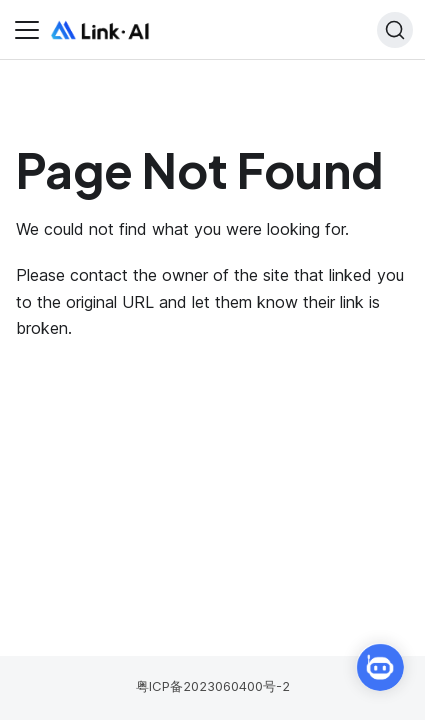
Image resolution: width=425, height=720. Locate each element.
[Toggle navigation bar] (27, 30)
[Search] (395, 30)
